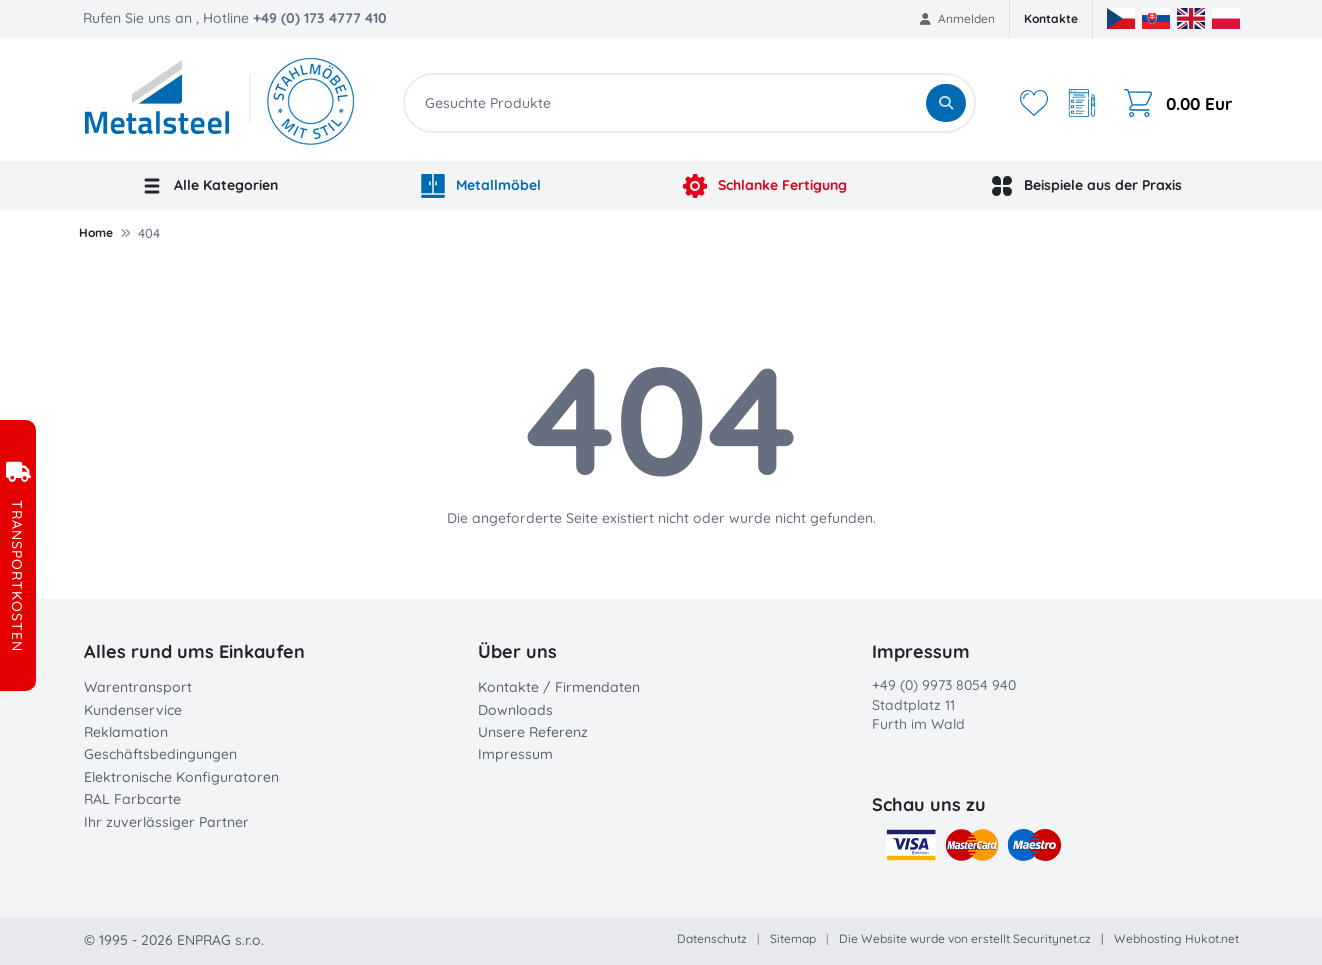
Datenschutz (712, 938)
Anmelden (957, 18)
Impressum (515, 754)
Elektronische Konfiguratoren (181, 777)
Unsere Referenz (533, 732)
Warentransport (138, 687)
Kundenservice (133, 710)
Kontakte (1051, 18)
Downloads (515, 710)
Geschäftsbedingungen (160, 754)
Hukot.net (1212, 938)
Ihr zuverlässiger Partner (166, 822)
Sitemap (793, 938)
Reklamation (126, 732)
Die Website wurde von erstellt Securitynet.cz (965, 938)
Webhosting (1148, 938)
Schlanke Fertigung (765, 186)
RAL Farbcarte (132, 799)
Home (96, 232)
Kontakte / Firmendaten (559, 687)
